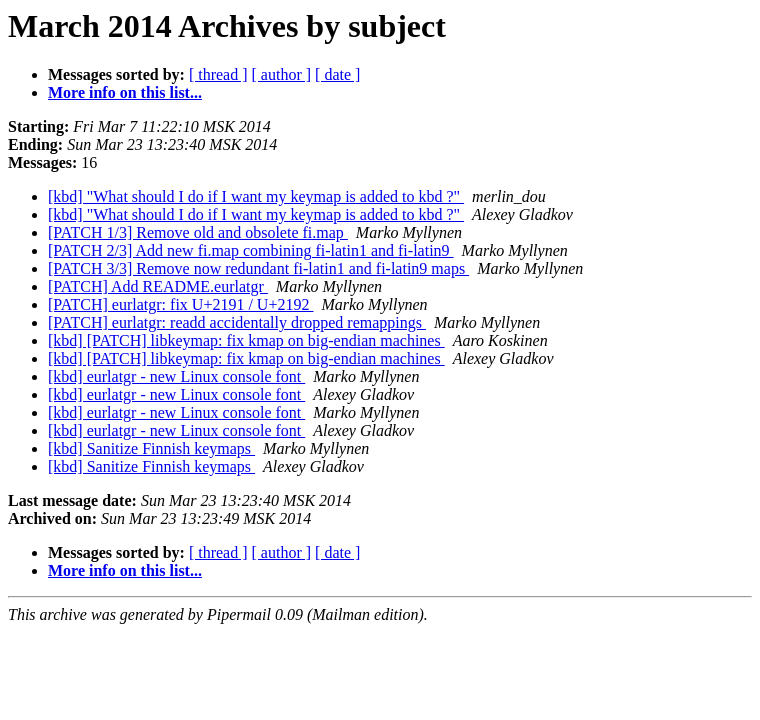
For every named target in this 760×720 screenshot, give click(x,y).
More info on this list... (125, 92)
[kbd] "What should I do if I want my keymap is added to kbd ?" (256, 196)
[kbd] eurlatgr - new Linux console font (176, 376)
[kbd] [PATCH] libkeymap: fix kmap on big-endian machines (246, 340)
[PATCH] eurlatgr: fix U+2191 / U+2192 (180, 304)
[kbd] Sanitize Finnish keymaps (151, 448)
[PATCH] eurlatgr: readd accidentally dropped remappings (237, 322)
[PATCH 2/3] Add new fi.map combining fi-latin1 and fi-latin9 (251, 250)
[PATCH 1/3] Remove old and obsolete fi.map (198, 232)
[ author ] (282, 74)
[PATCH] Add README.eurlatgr (158, 286)
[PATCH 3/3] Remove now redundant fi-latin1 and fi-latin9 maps (258, 268)
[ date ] (337, 74)
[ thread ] (218, 74)
